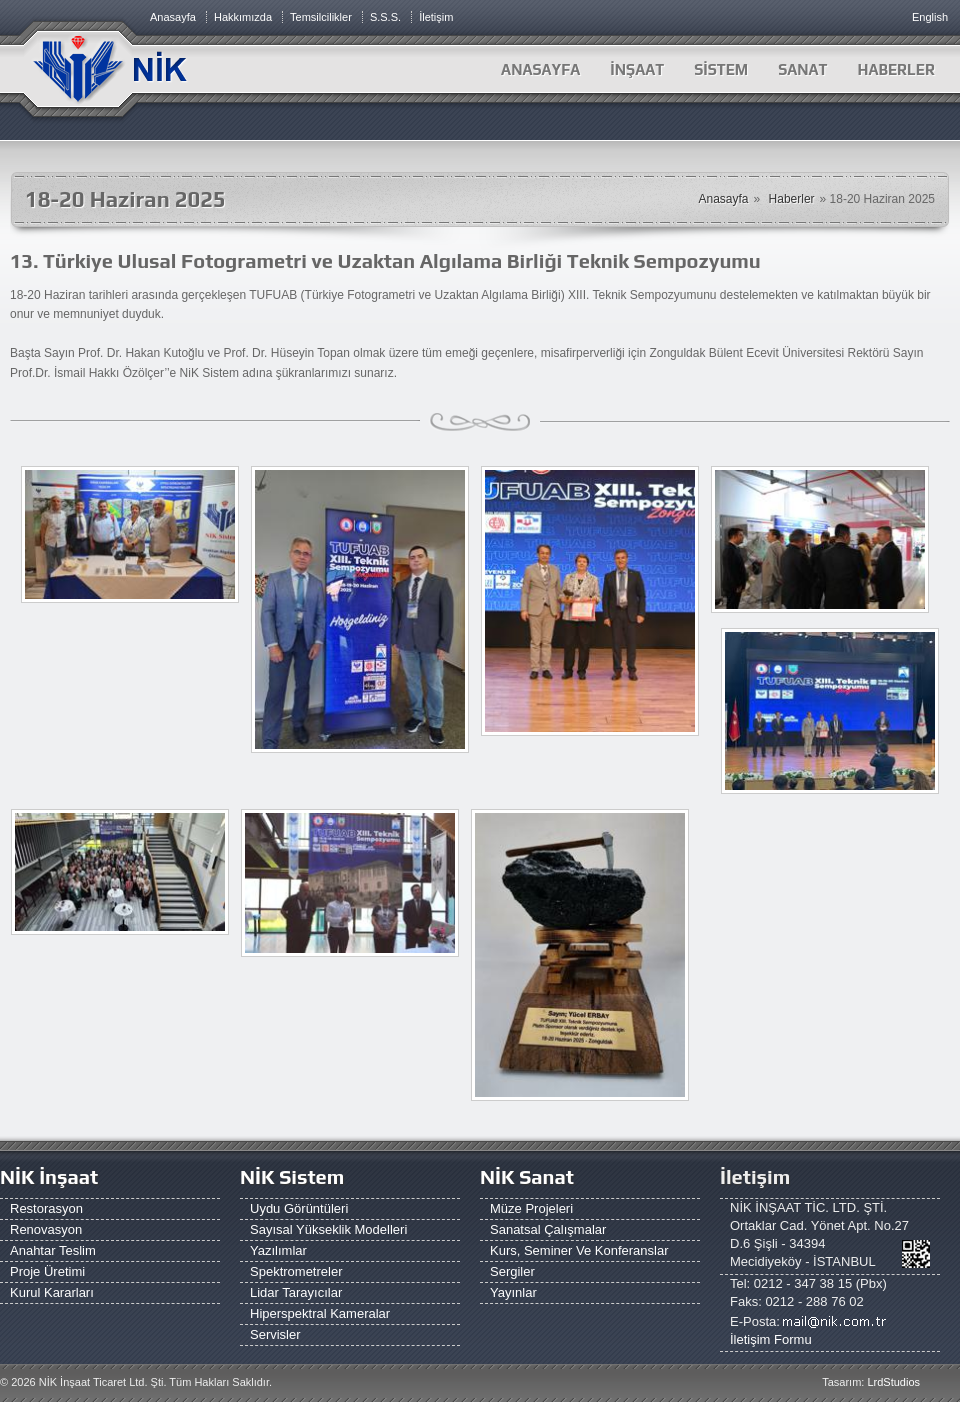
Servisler (275, 1334)
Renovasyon (46, 1229)
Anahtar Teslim (53, 1250)
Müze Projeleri (531, 1208)
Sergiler (512, 1271)
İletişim (436, 17)
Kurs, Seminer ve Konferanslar (579, 1250)
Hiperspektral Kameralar (320, 1313)
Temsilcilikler (321, 17)
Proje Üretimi (47, 1271)
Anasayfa (540, 69)
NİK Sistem (292, 1176)
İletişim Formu (771, 1339)
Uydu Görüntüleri (299, 1208)
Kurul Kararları (52, 1292)
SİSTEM (721, 69)
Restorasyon (46, 1208)
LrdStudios (893, 1382)
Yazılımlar (278, 1250)
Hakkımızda (243, 17)
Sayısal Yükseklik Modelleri (328, 1229)
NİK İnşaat (49, 1176)
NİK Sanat (527, 1176)
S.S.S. (385, 17)
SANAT (802, 69)
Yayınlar (513, 1292)
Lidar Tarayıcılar (296, 1292)
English (930, 17)
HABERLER (896, 69)
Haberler (792, 199)
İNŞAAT (637, 69)
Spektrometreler (296, 1271)
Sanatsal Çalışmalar (548, 1229)
